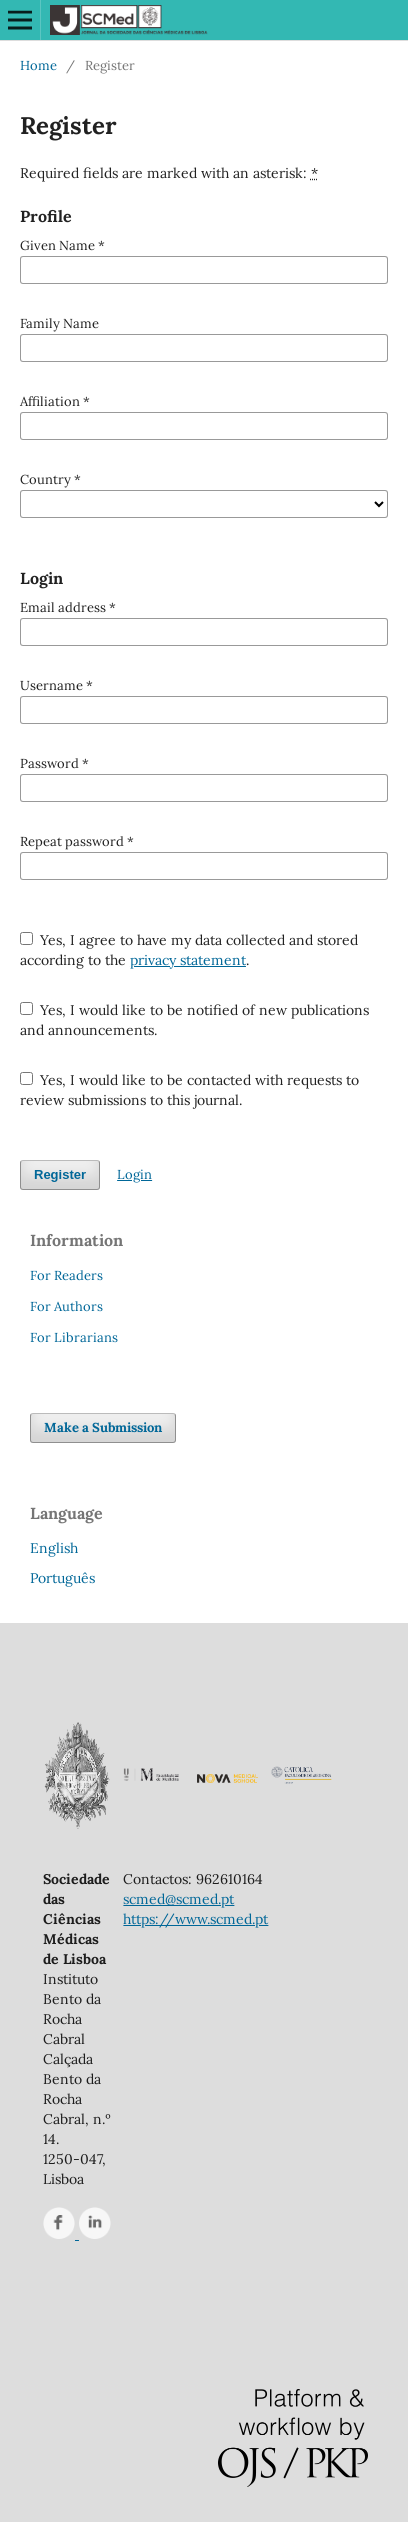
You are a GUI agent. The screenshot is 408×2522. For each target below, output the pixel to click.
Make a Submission (103, 1427)
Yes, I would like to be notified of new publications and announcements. (195, 1020)
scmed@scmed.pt (178, 1899)
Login (134, 1174)
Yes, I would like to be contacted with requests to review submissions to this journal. (190, 1090)
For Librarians (74, 1337)
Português (62, 1578)
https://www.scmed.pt (195, 1919)
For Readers (66, 1275)
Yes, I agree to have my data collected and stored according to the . (189, 950)
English (54, 1548)
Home (38, 65)
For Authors (66, 1306)
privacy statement (188, 960)
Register (60, 1174)
